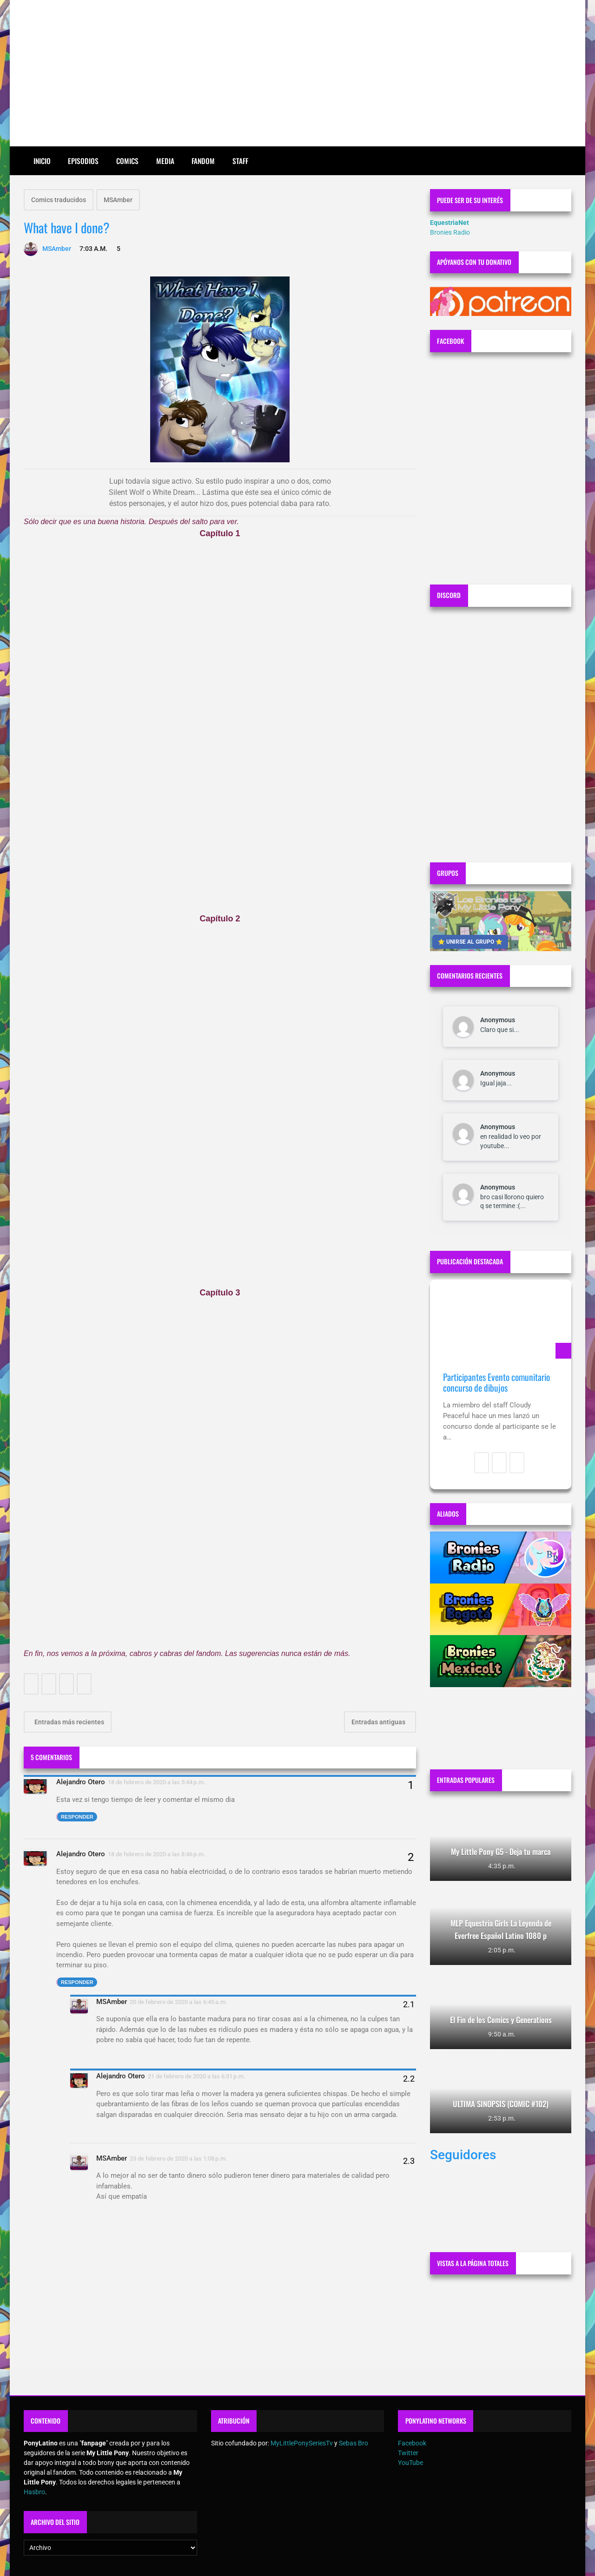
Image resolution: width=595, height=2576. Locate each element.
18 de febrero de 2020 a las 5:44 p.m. (156, 1782)
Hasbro (34, 2492)
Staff (240, 161)
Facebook (412, 2443)
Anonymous (497, 1020)
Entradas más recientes (68, 1722)
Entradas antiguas (379, 1722)
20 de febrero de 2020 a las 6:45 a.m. (178, 2001)
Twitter (408, 2453)
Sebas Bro (353, 2443)
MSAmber (118, 200)
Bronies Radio (450, 232)
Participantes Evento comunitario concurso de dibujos (496, 1382)
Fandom (203, 161)
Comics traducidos (58, 200)
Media (165, 161)
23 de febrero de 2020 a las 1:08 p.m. (178, 2158)
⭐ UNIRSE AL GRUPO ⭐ (470, 942)
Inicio (42, 161)
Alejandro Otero (80, 1782)
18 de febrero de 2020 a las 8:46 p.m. (156, 1854)
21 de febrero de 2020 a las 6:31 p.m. (196, 2076)
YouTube (410, 2462)
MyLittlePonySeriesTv (302, 2443)
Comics (127, 161)
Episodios (83, 161)
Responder (77, 1817)
